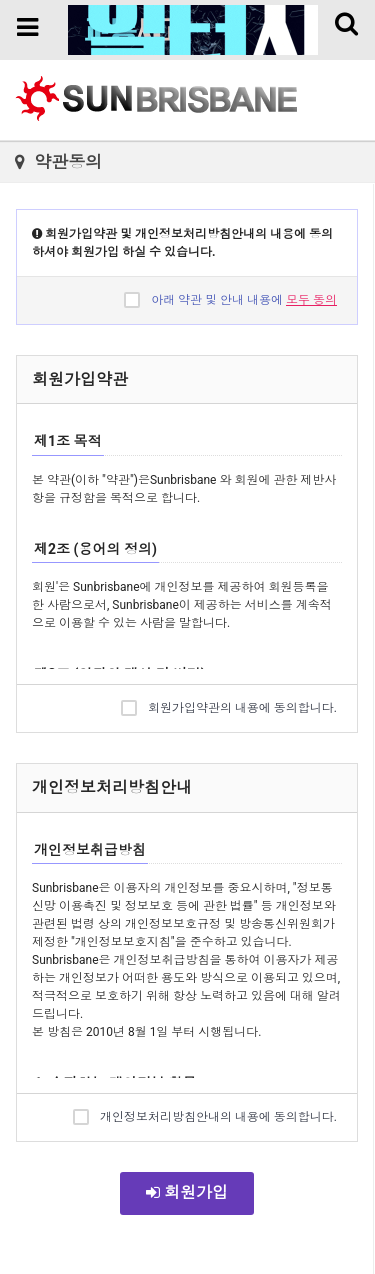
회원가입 (187, 1192)
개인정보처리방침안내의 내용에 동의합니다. (205, 1116)
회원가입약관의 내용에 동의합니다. (229, 707)
